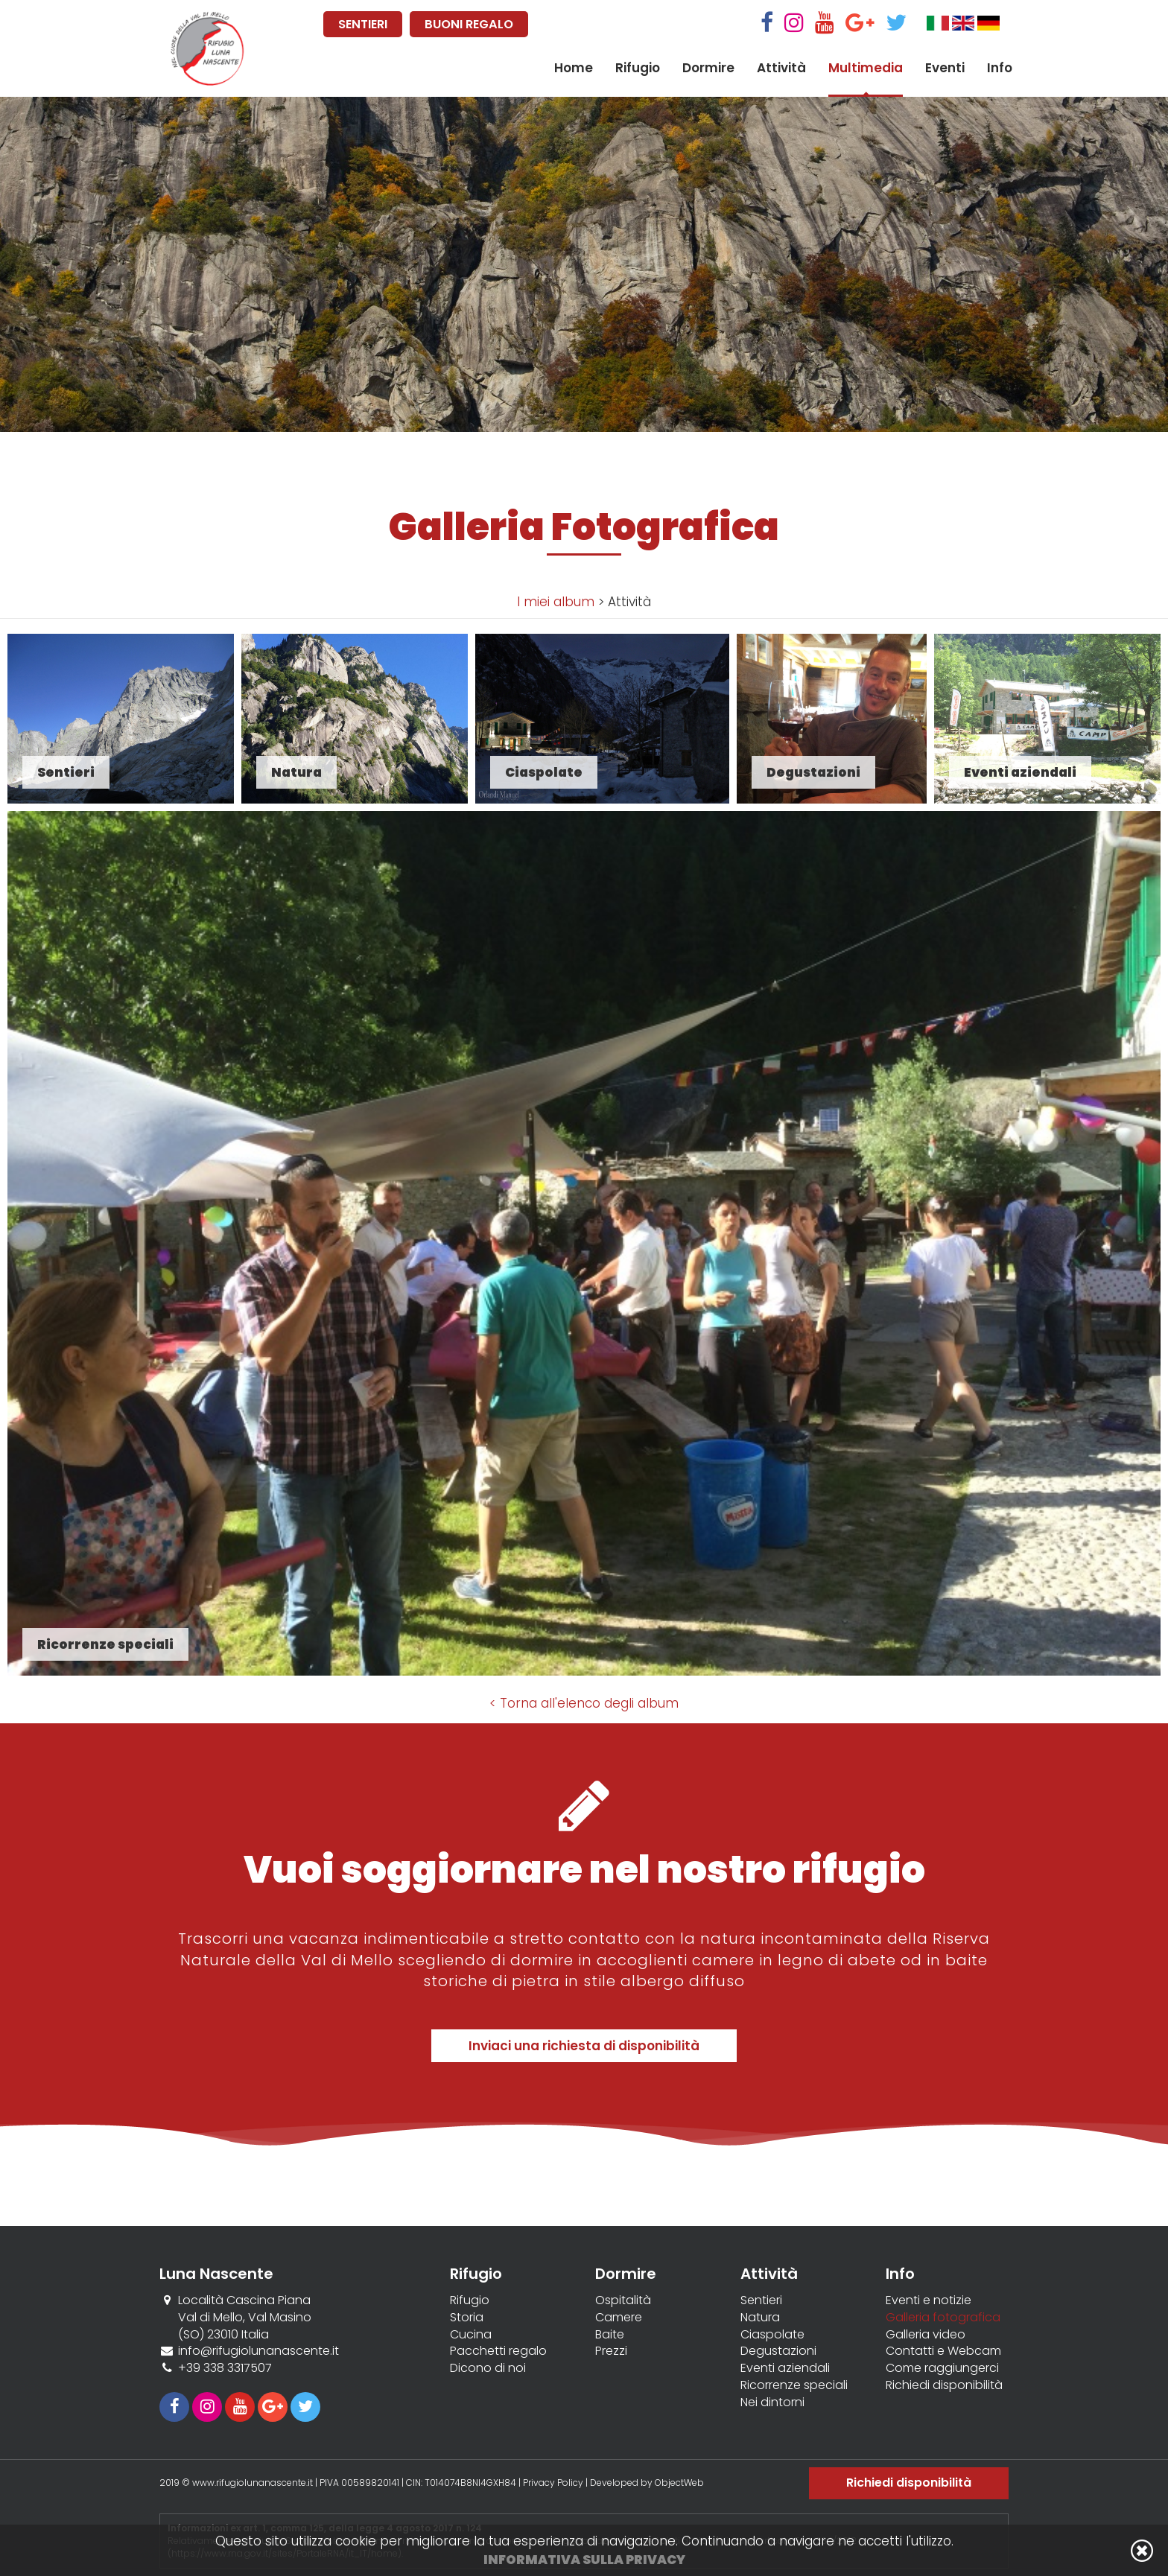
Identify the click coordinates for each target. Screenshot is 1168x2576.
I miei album (555, 602)
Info (999, 68)
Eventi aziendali (785, 2368)
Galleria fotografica (943, 2317)
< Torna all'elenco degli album (584, 1703)
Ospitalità (623, 2300)
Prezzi (611, 2351)
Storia (466, 2317)
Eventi (945, 68)
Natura (760, 2317)
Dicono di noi (488, 2368)
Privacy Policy (553, 2482)
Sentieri (761, 2300)
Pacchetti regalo (498, 2351)
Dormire (708, 68)
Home (573, 68)
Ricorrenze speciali (794, 2385)
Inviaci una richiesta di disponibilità (584, 2046)
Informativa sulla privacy (584, 2560)
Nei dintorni (772, 2402)
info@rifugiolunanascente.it (258, 2350)
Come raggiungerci (942, 2368)
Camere (618, 2317)
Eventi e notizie (928, 2300)
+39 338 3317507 (225, 2367)
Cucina (471, 2335)
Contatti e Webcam (943, 2351)
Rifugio (637, 68)
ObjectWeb (679, 2482)
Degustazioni (778, 2351)
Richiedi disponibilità (944, 2385)
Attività (781, 68)
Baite (609, 2335)
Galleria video (925, 2335)
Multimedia (865, 68)
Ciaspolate (772, 2335)
